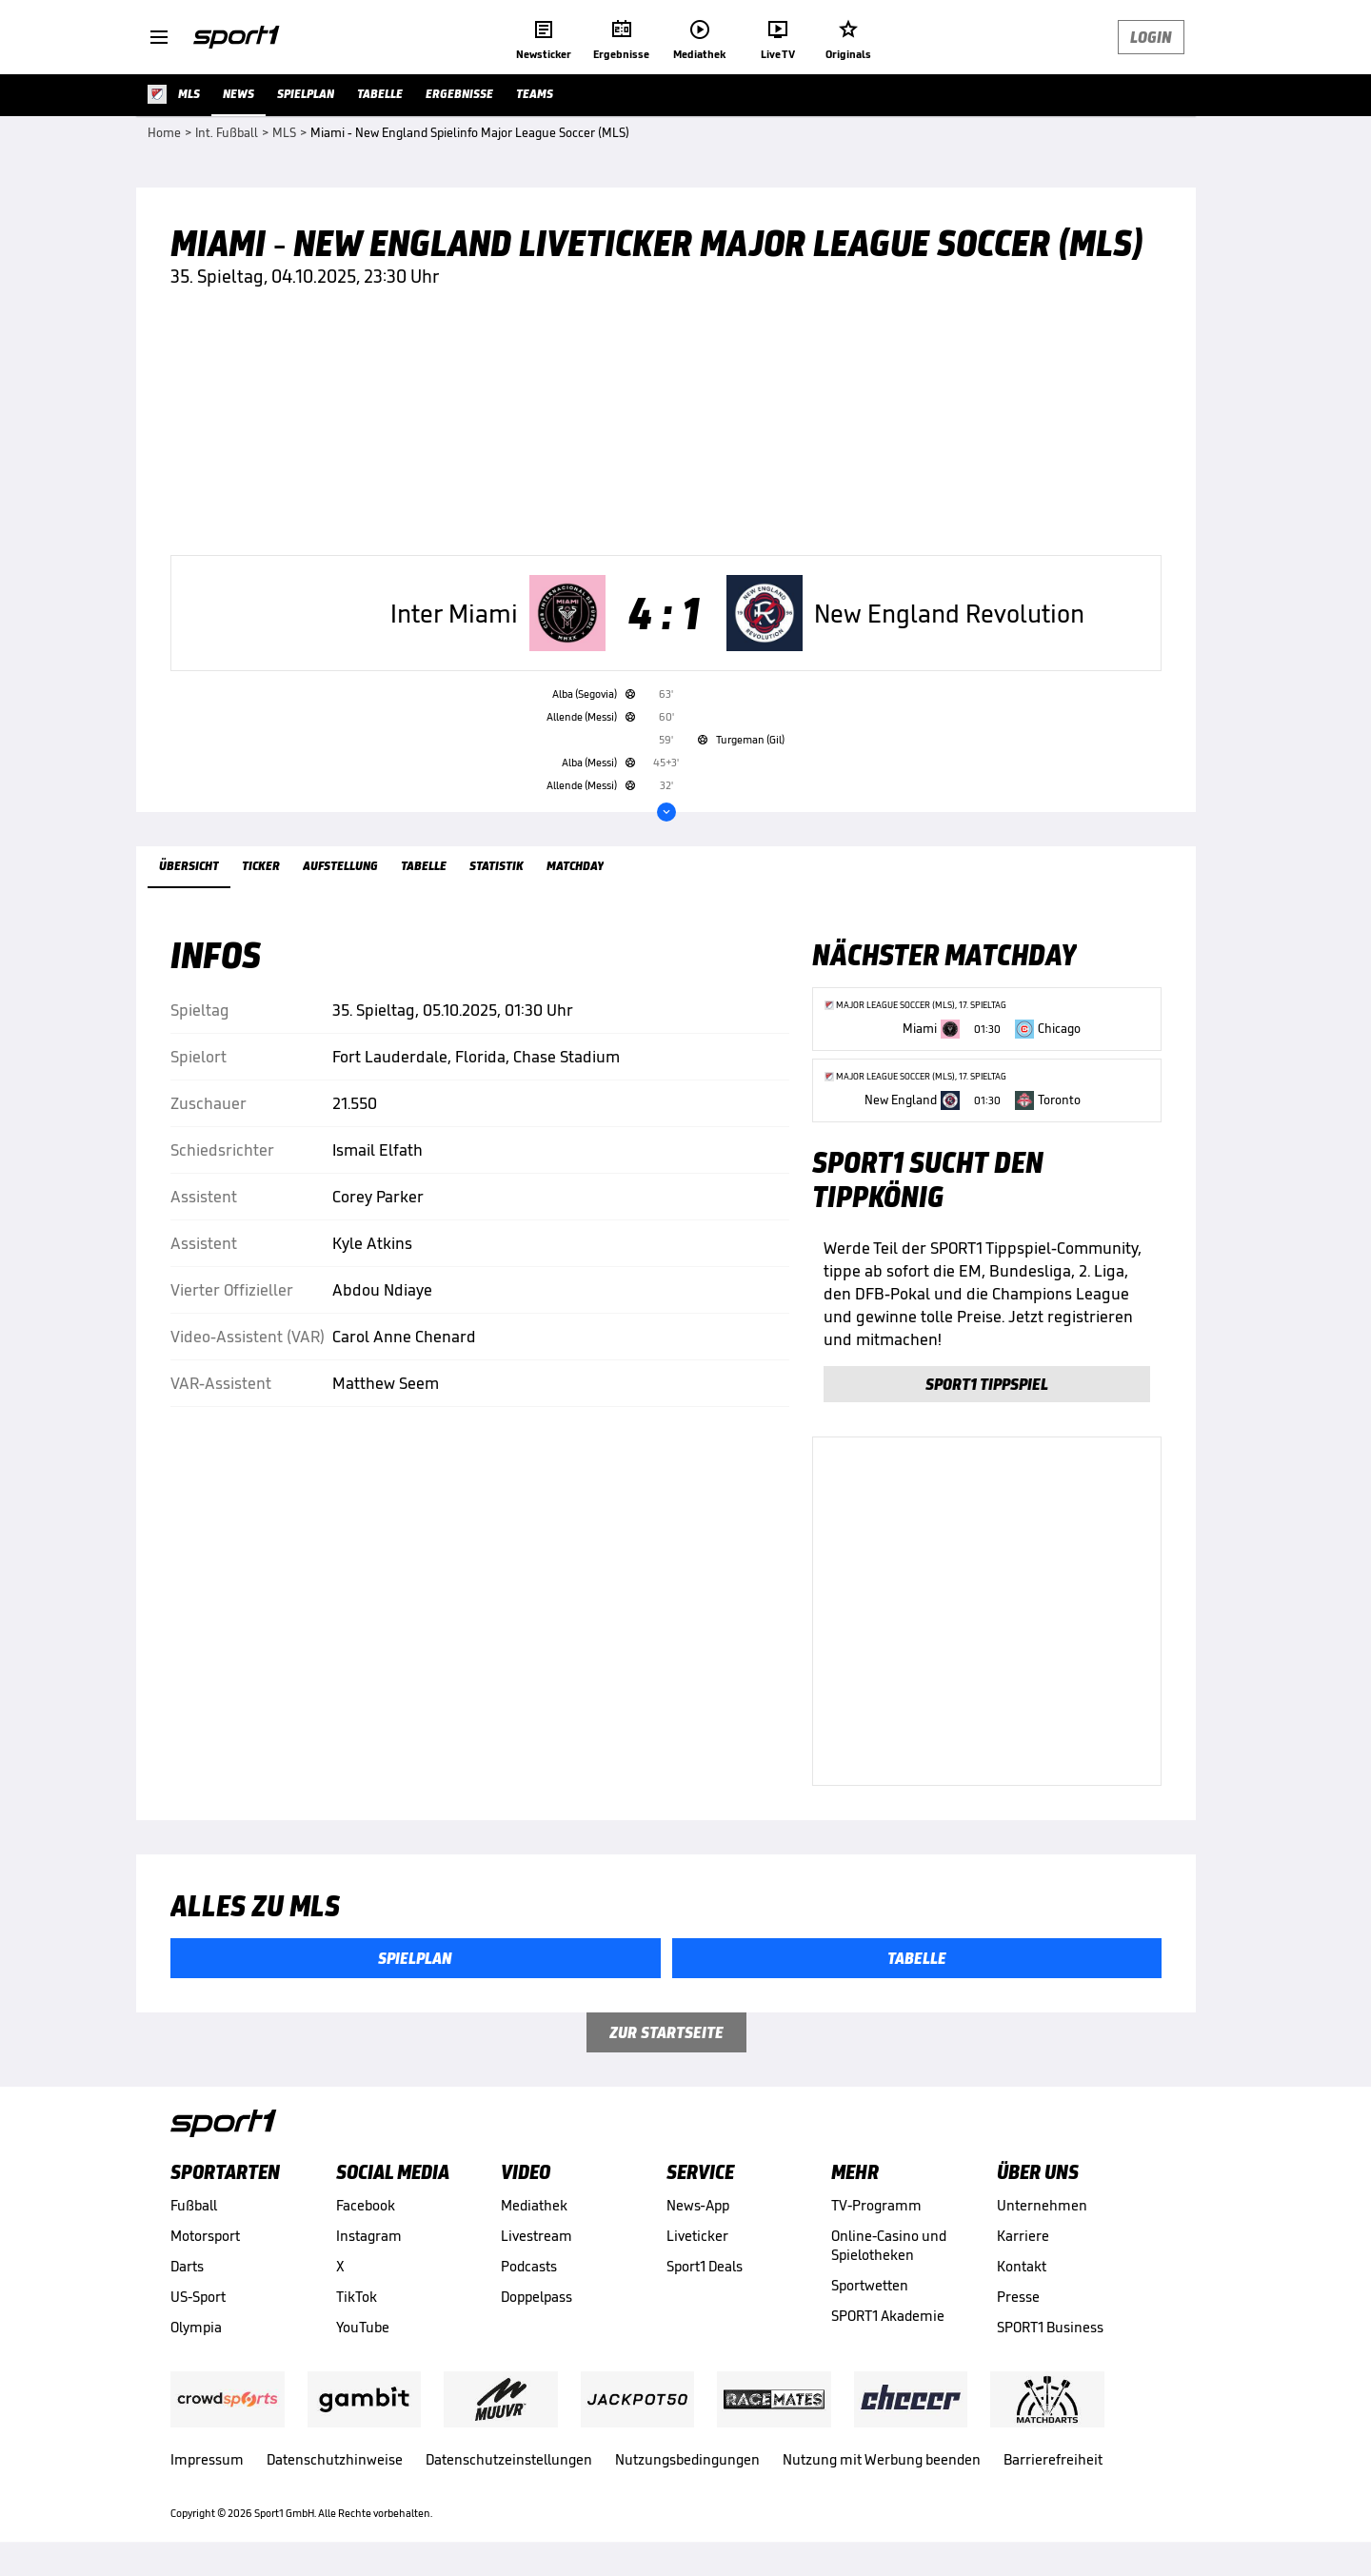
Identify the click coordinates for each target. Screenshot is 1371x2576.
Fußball (193, 2205)
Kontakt (1021, 2266)
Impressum (207, 2459)
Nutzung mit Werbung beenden (882, 2459)
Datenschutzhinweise (335, 2459)
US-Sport (198, 2297)
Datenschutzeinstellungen (509, 2459)
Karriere (1023, 2236)
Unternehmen (1042, 2205)
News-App (697, 2205)
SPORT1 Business (1050, 2327)
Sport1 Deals (704, 2266)
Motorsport (205, 2236)
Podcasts (529, 2266)
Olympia (196, 2327)
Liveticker (697, 2236)
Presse (1018, 2297)
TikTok (356, 2297)
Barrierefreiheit (1053, 2459)
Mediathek (534, 2205)
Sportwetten (869, 2285)
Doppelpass (536, 2297)
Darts (187, 2266)
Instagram (369, 2236)
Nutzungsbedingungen (687, 2459)
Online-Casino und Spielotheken (888, 2245)
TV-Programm (876, 2205)
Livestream (536, 2236)
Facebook (365, 2205)
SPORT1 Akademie (887, 2316)
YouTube (362, 2327)
